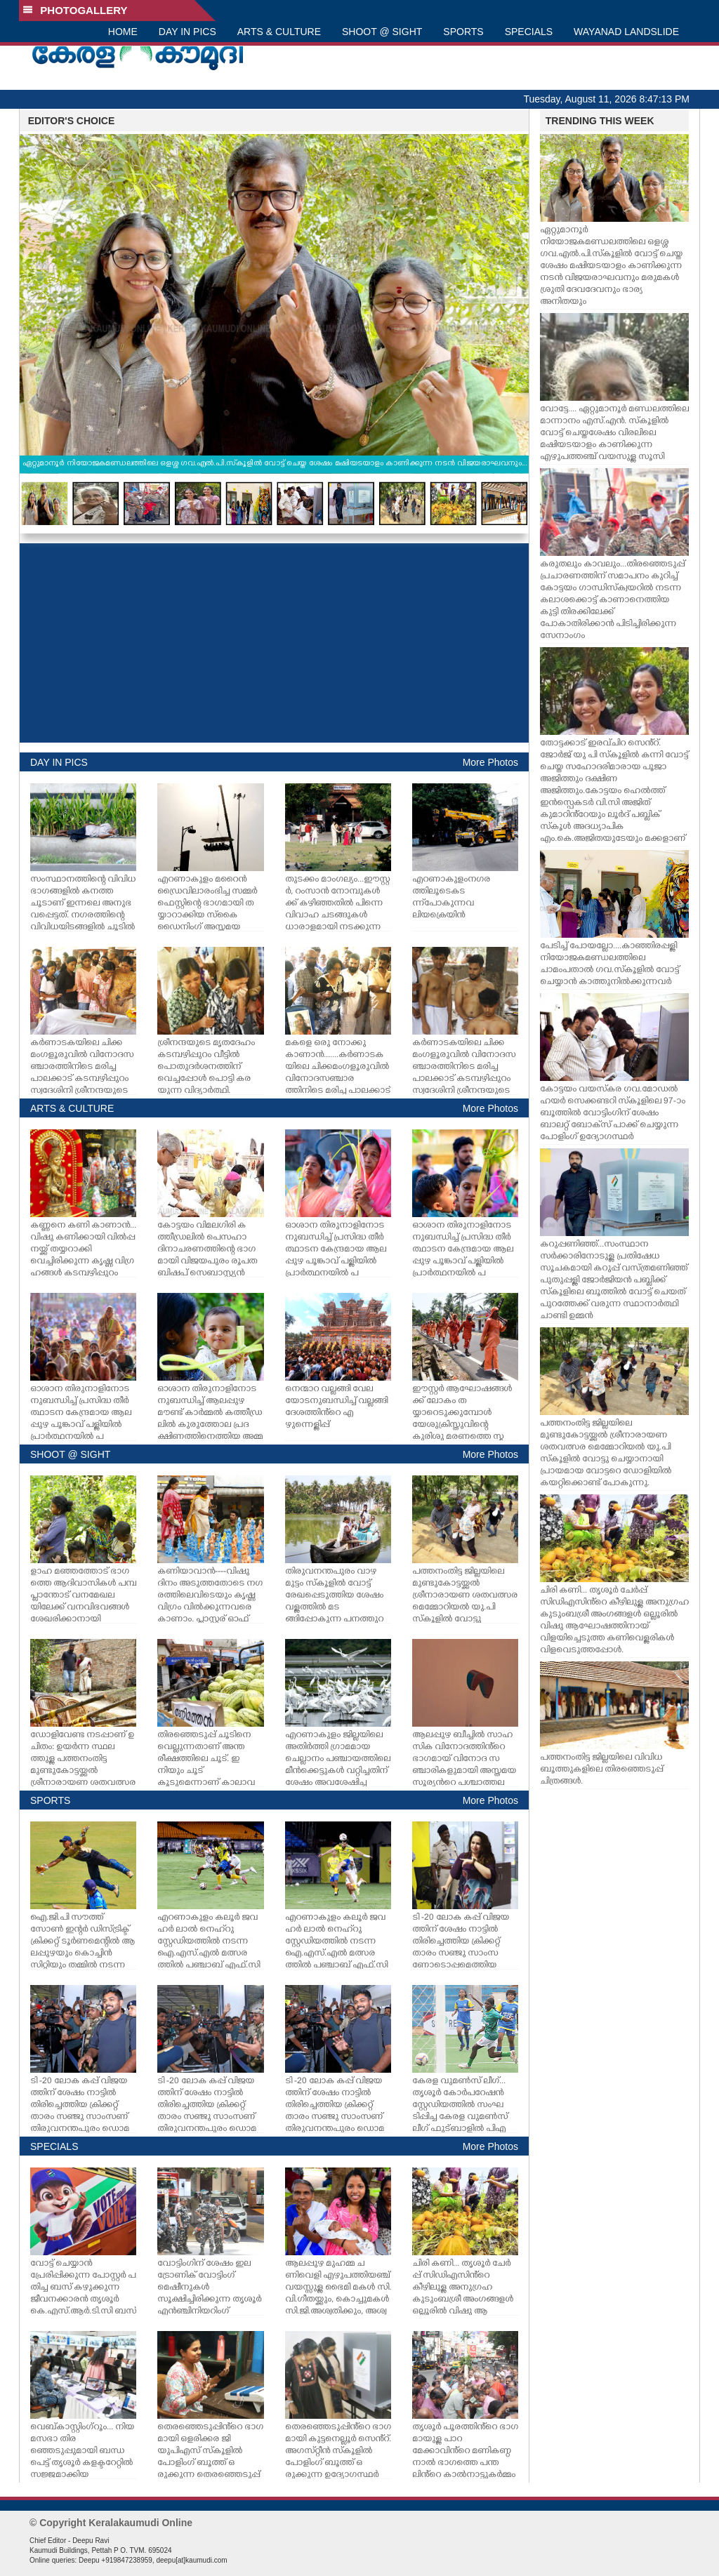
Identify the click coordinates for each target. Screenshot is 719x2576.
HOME (123, 31)
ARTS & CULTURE (279, 31)
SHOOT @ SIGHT (382, 31)
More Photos (490, 762)
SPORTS (463, 31)
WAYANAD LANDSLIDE (626, 31)
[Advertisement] (274, 643)
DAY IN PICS (187, 31)
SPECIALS (529, 31)
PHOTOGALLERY (75, 10)
